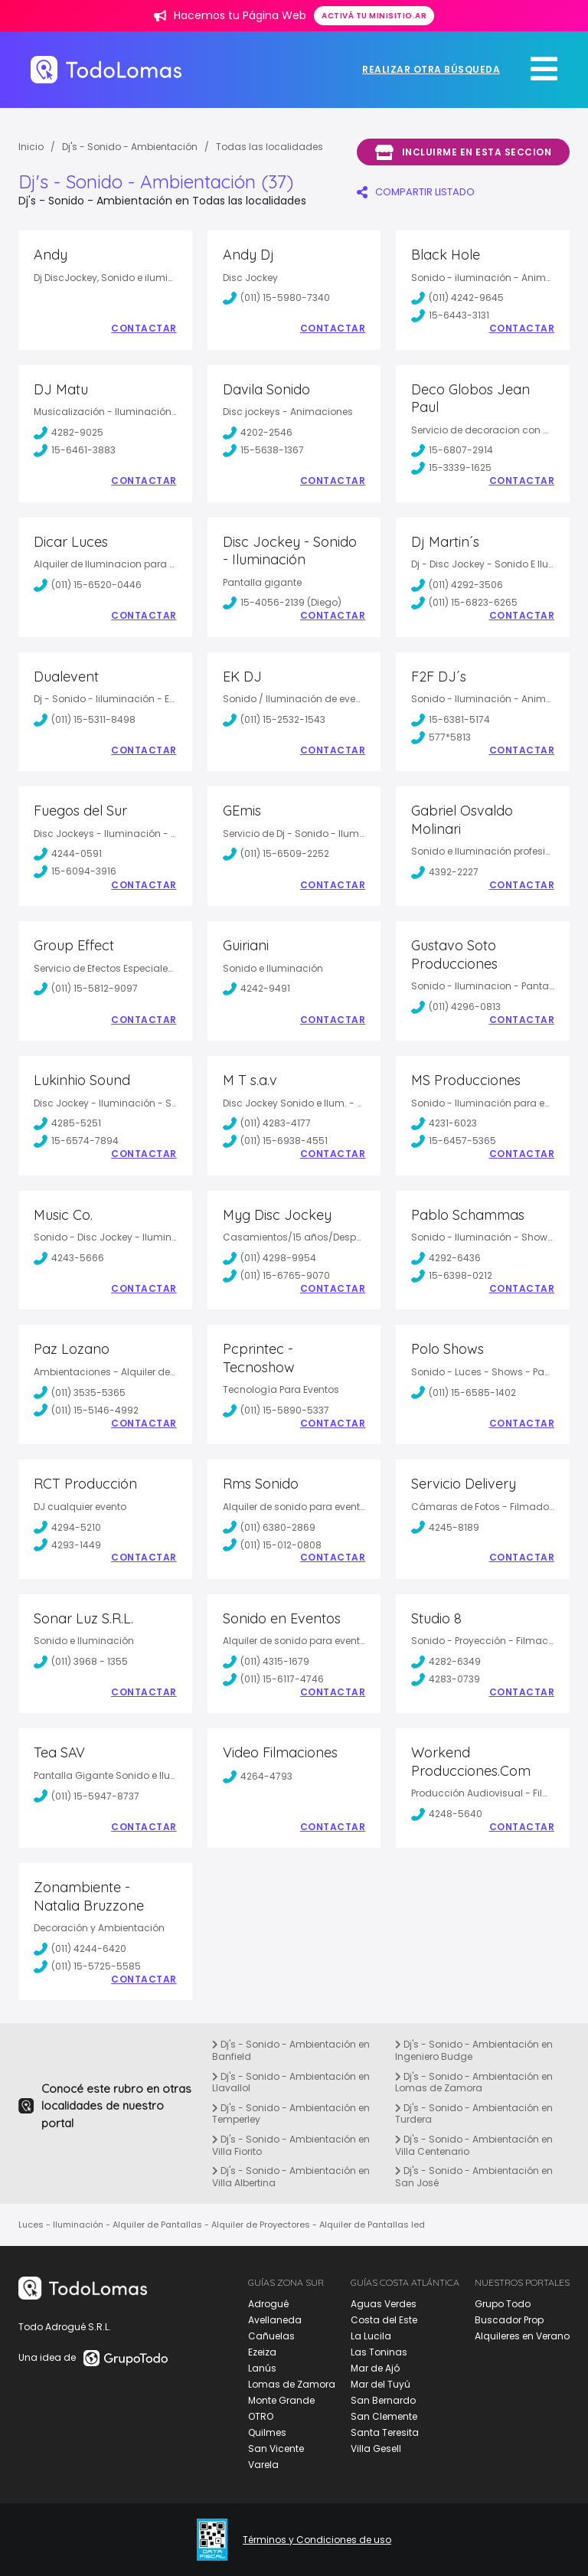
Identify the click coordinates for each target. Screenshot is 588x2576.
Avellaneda (275, 2319)
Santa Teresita (385, 2432)
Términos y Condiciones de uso (317, 2540)
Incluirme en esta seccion (463, 152)
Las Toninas (379, 2352)
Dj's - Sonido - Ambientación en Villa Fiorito (291, 2145)
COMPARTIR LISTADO (416, 192)
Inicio (31, 146)
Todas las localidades (269, 146)
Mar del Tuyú (380, 2384)
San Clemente (384, 2416)
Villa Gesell (376, 2448)
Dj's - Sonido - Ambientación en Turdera (474, 2114)
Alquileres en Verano (522, 2335)
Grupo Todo (503, 2303)
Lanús (262, 2368)
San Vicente (276, 2448)
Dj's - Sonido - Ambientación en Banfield (291, 2050)
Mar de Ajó (375, 2368)
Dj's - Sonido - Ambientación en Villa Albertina (291, 2176)
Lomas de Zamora (291, 2384)
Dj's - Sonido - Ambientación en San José (474, 2176)
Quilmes (267, 2432)
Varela (263, 2464)
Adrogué (268, 2303)
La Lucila (371, 2335)
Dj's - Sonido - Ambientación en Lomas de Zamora (474, 2082)
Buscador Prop (509, 2319)
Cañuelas (271, 2335)
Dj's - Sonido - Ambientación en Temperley (291, 2114)
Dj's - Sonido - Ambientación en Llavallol (291, 2082)
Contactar (144, 328)
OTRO (260, 2416)
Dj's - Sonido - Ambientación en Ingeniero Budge (474, 2050)
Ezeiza (262, 2352)
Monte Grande (281, 2400)
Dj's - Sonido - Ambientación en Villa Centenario (474, 2145)
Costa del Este (384, 2319)
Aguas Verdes (383, 2303)
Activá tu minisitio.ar (374, 15)
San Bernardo (383, 2400)
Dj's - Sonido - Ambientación (130, 146)
